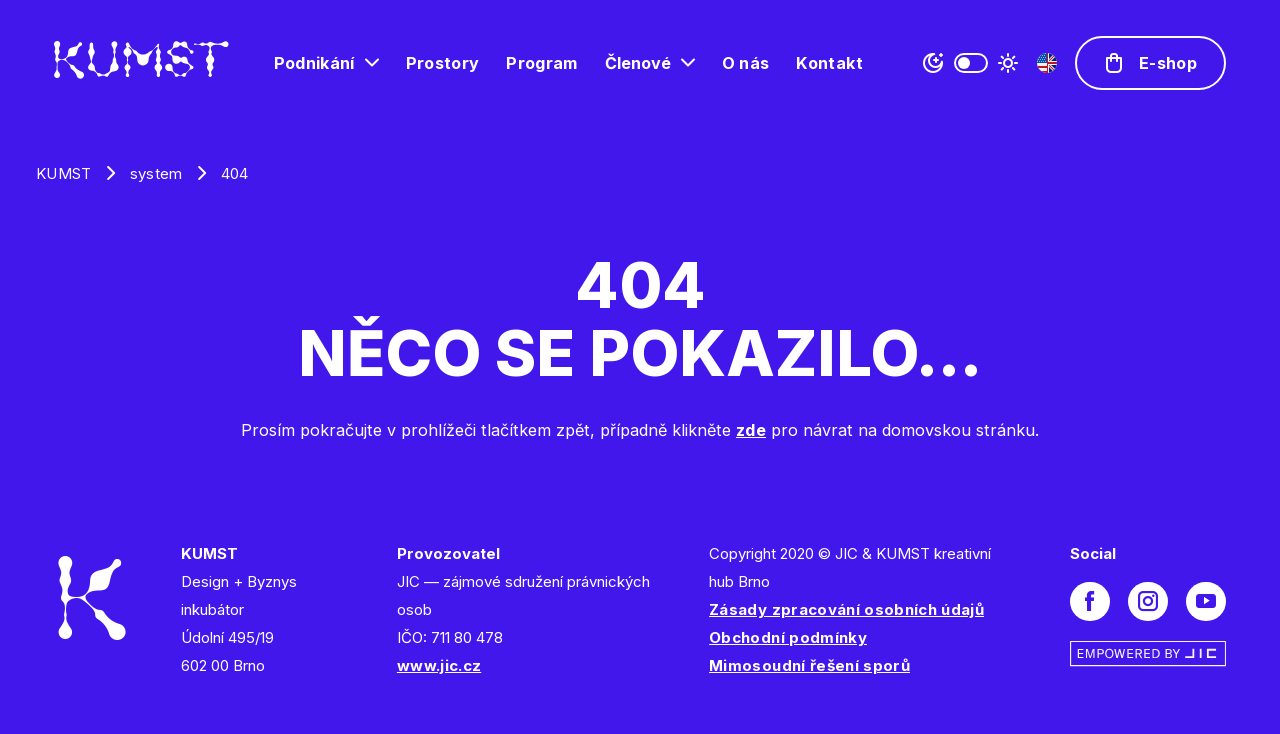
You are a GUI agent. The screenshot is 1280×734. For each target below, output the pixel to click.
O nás (746, 63)
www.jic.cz (439, 665)
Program (541, 63)
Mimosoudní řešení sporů (809, 665)
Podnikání (314, 63)
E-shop (1168, 63)
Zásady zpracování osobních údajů (846, 609)
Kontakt (829, 63)
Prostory (443, 63)
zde (751, 430)
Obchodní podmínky (788, 637)
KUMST (64, 173)
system (156, 173)
